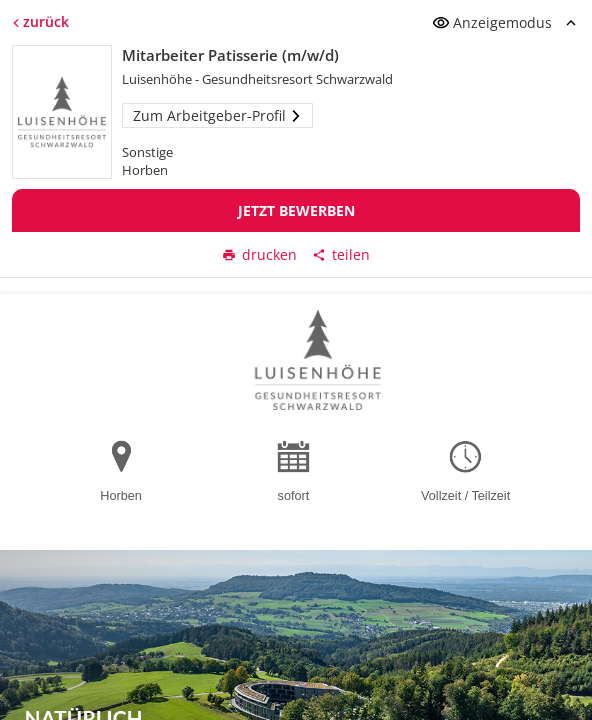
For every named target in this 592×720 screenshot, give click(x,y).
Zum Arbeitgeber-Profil (217, 115)
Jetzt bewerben (296, 210)
